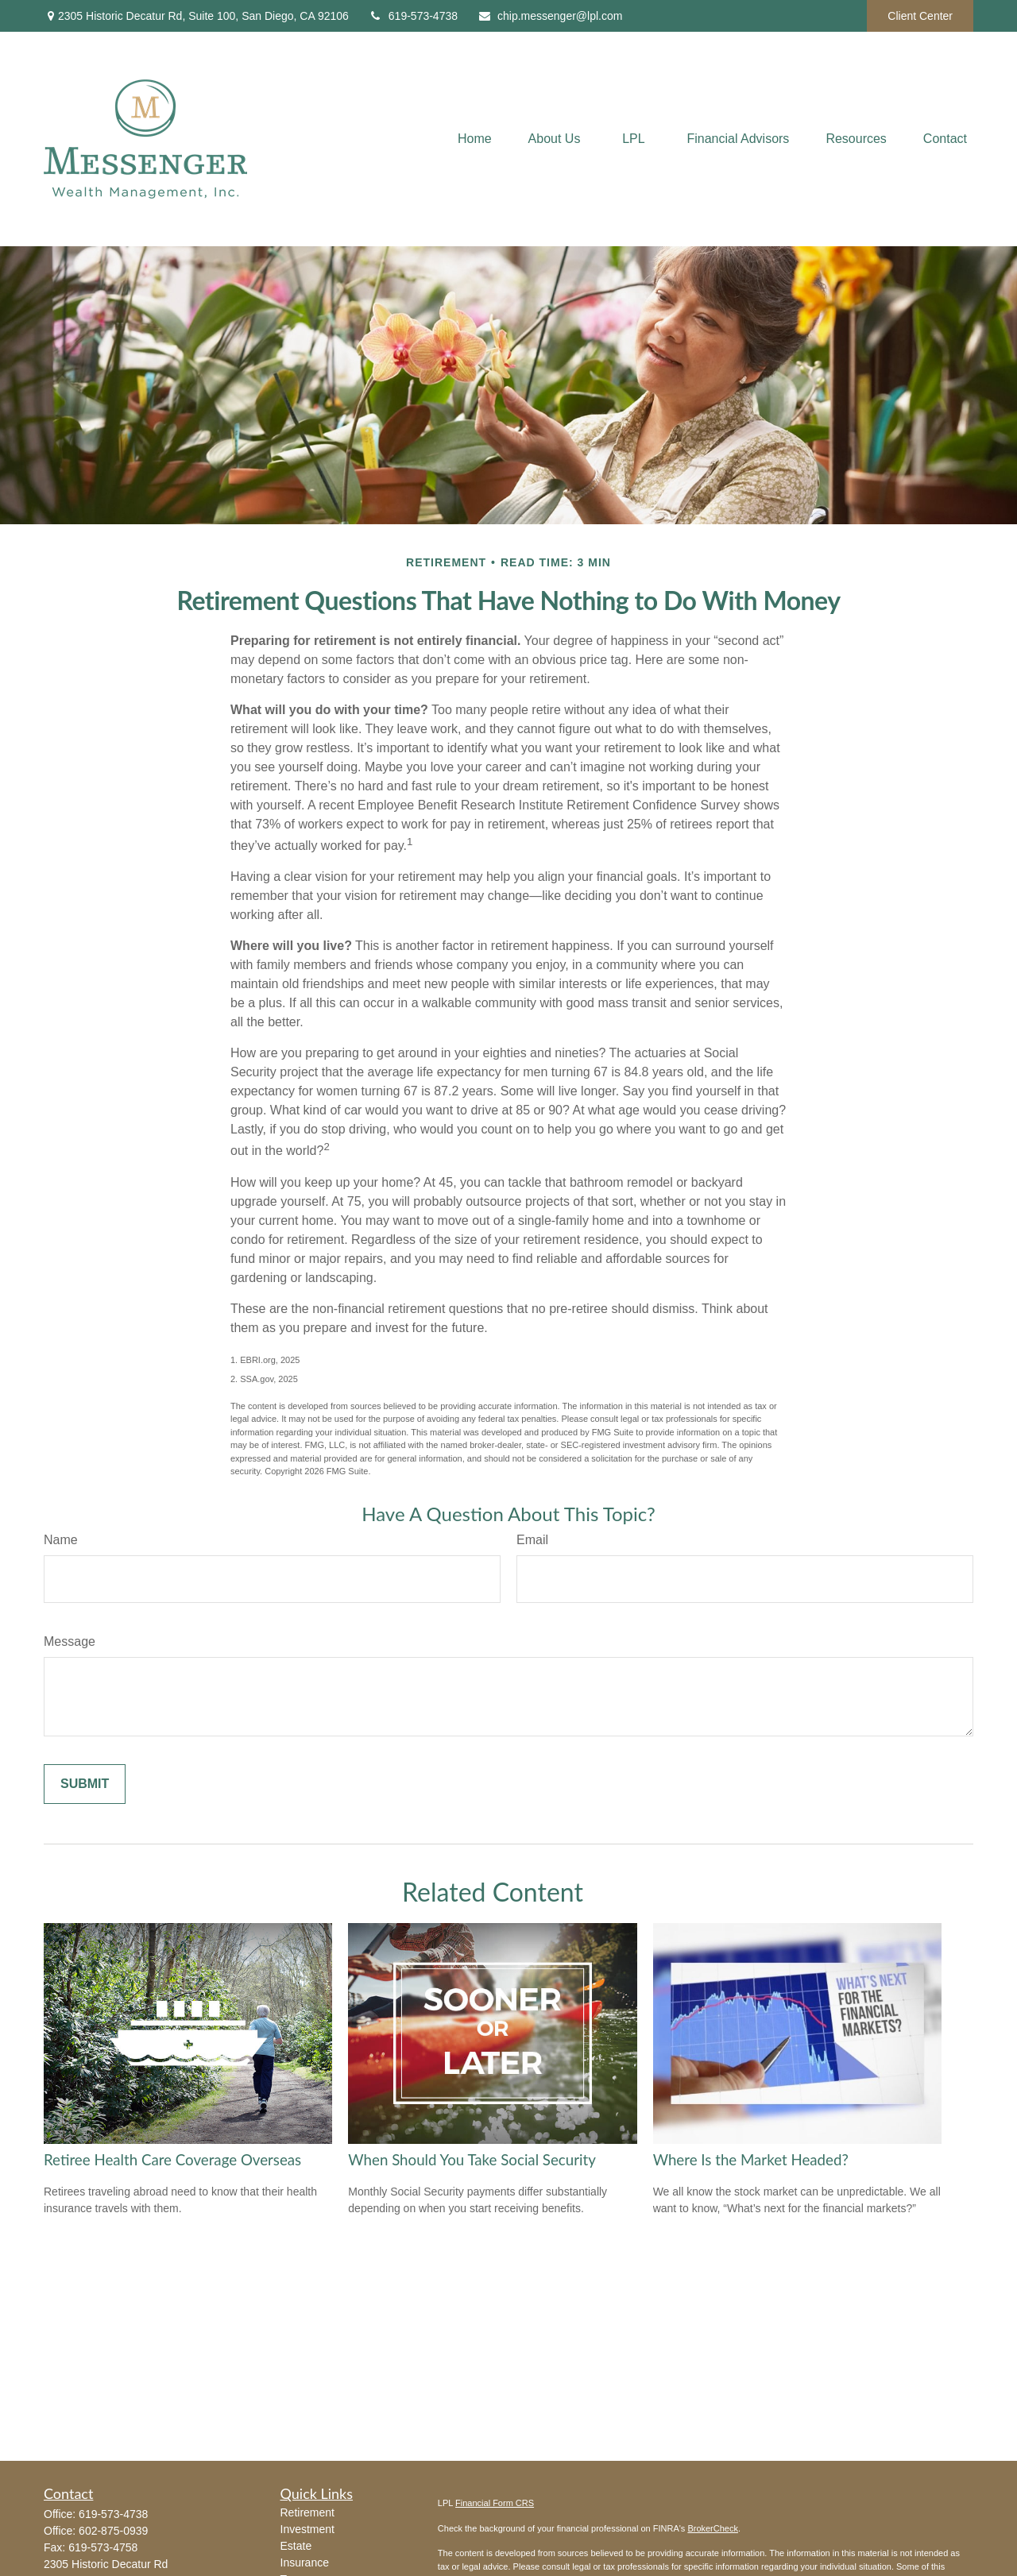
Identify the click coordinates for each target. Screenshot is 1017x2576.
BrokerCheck (712, 2528)
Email (532, 1540)
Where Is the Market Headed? (751, 2160)
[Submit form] (85, 1784)
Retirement (307, 2512)
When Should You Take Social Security (472, 2160)
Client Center (920, 16)
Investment (307, 2529)
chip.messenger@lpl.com (550, 16)
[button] (474, 139)
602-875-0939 (113, 2530)
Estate (296, 2545)
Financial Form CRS (494, 2503)
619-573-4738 (413, 16)
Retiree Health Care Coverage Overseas (172, 2160)
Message (69, 1641)
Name (61, 1540)
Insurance (304, 2562)
